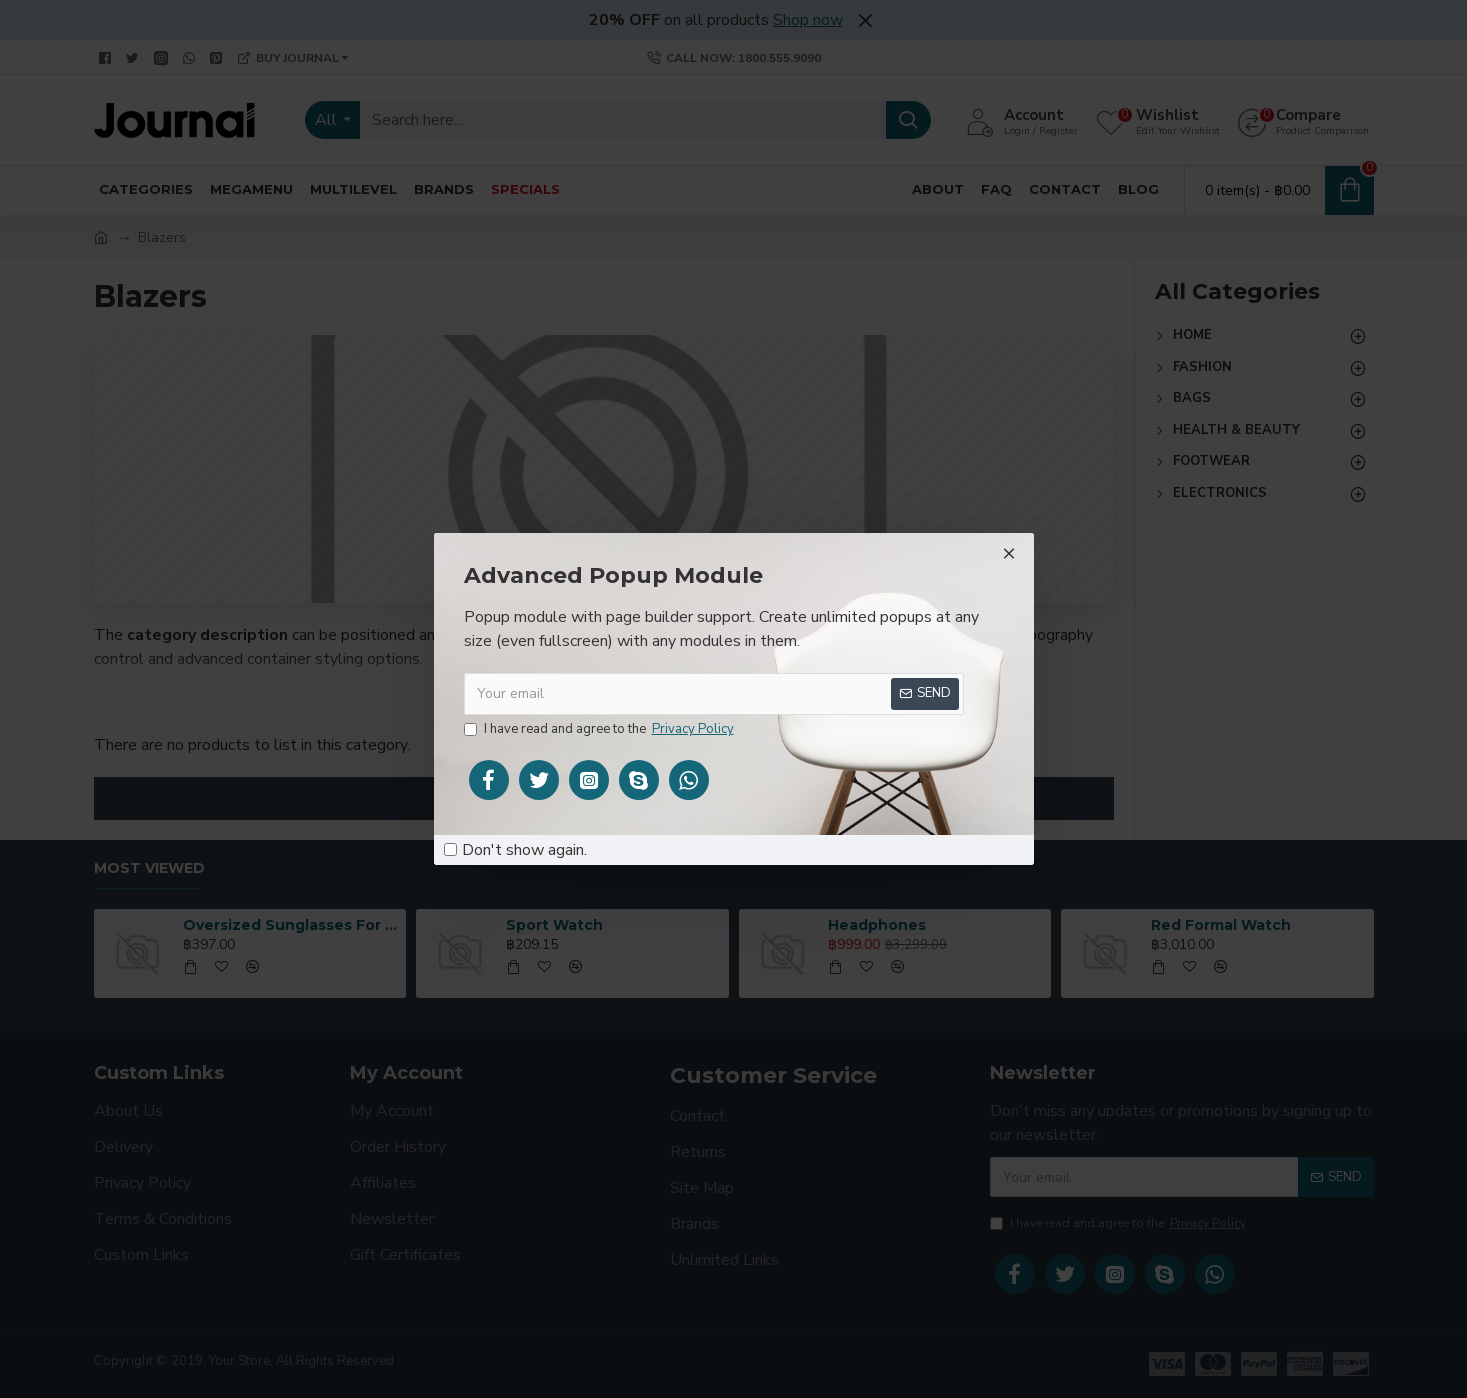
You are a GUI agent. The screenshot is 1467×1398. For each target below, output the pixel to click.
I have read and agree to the (600, 730)
